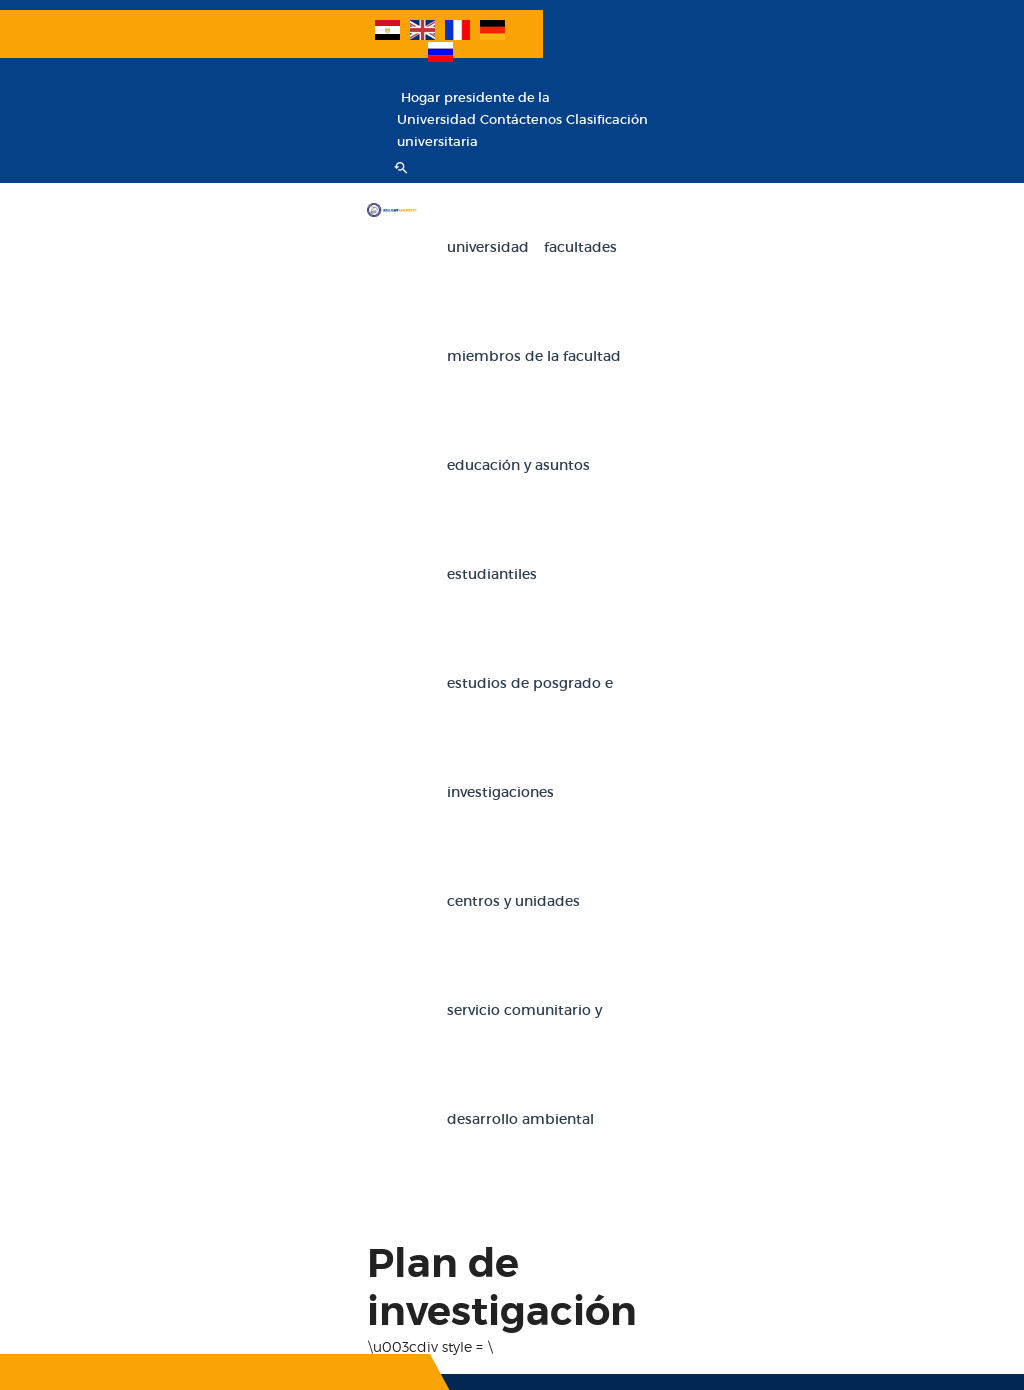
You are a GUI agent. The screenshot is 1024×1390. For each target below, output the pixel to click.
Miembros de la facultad (559, 161)
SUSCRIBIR (111, 626)
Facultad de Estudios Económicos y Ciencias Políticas (873, 1020)
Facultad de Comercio (671, 840)
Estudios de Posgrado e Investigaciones (425, 270)
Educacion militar (259, 1203)
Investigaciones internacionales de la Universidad (107, 1059)
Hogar (660, 33)
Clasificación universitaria (889, 55)
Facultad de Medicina (870, 1164)
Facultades (420, 161)
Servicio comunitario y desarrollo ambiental (440, 379)
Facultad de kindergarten (681, 1200)
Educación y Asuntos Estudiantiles (779, 161)
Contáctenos (761, 55)
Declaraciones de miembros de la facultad (256, 843)
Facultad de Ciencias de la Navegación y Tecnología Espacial (883, 1236)
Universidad (328, 161)
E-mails (228, 1023)
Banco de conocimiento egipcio (88, 1239)
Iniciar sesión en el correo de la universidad (259, 951)
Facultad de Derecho (868, 876)
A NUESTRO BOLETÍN (200, 668)
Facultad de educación (674, 876)
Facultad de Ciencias (667, 1164)
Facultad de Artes (858, 840)
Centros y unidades (645, 270)
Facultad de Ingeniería (673, 912)
